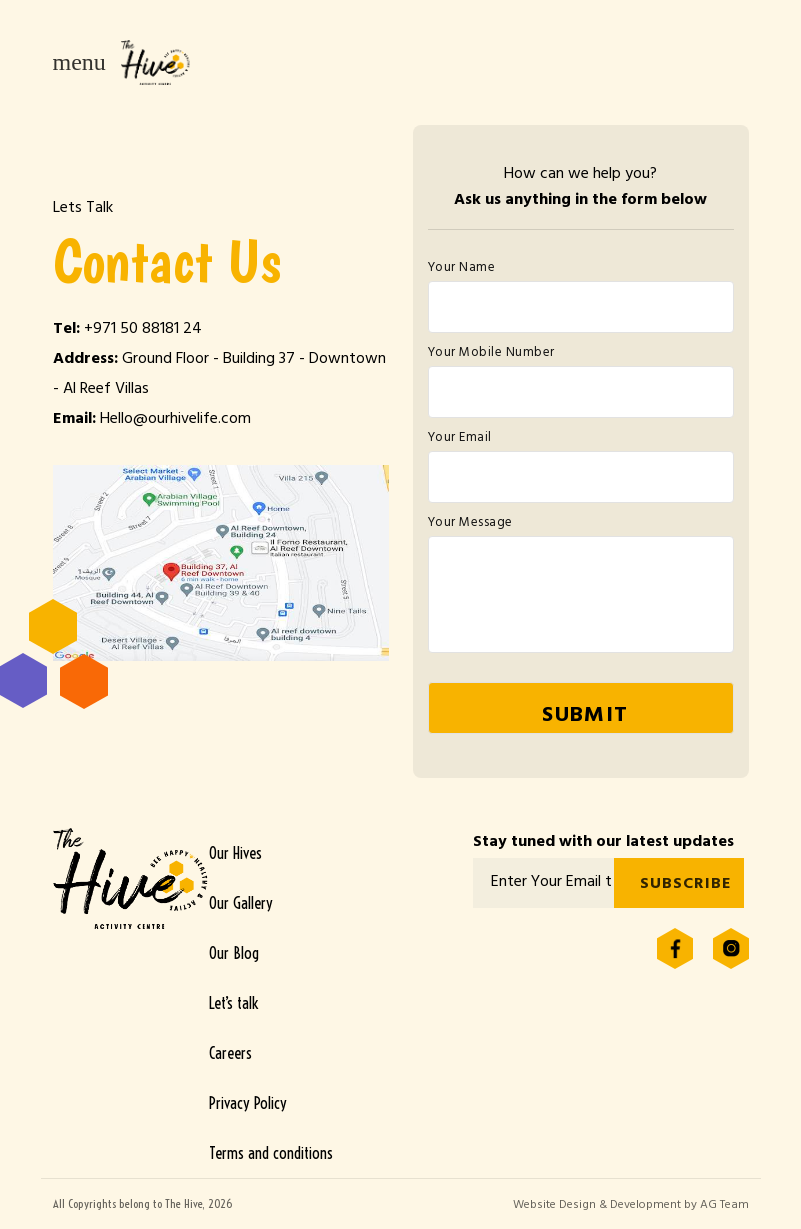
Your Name (462, 269)
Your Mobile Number (491, 354)
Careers (230, 1053)
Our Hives (235, 853)
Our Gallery (241, 903)
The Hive (156, 62)
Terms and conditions (271, 1153)
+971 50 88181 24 (143, 330)
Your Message (470, 524)
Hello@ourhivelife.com (175, 420)
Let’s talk (233, 1003)
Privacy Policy (248, 1103)
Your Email (460, 439)
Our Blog (234, 953)
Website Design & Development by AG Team (631, 1206)
